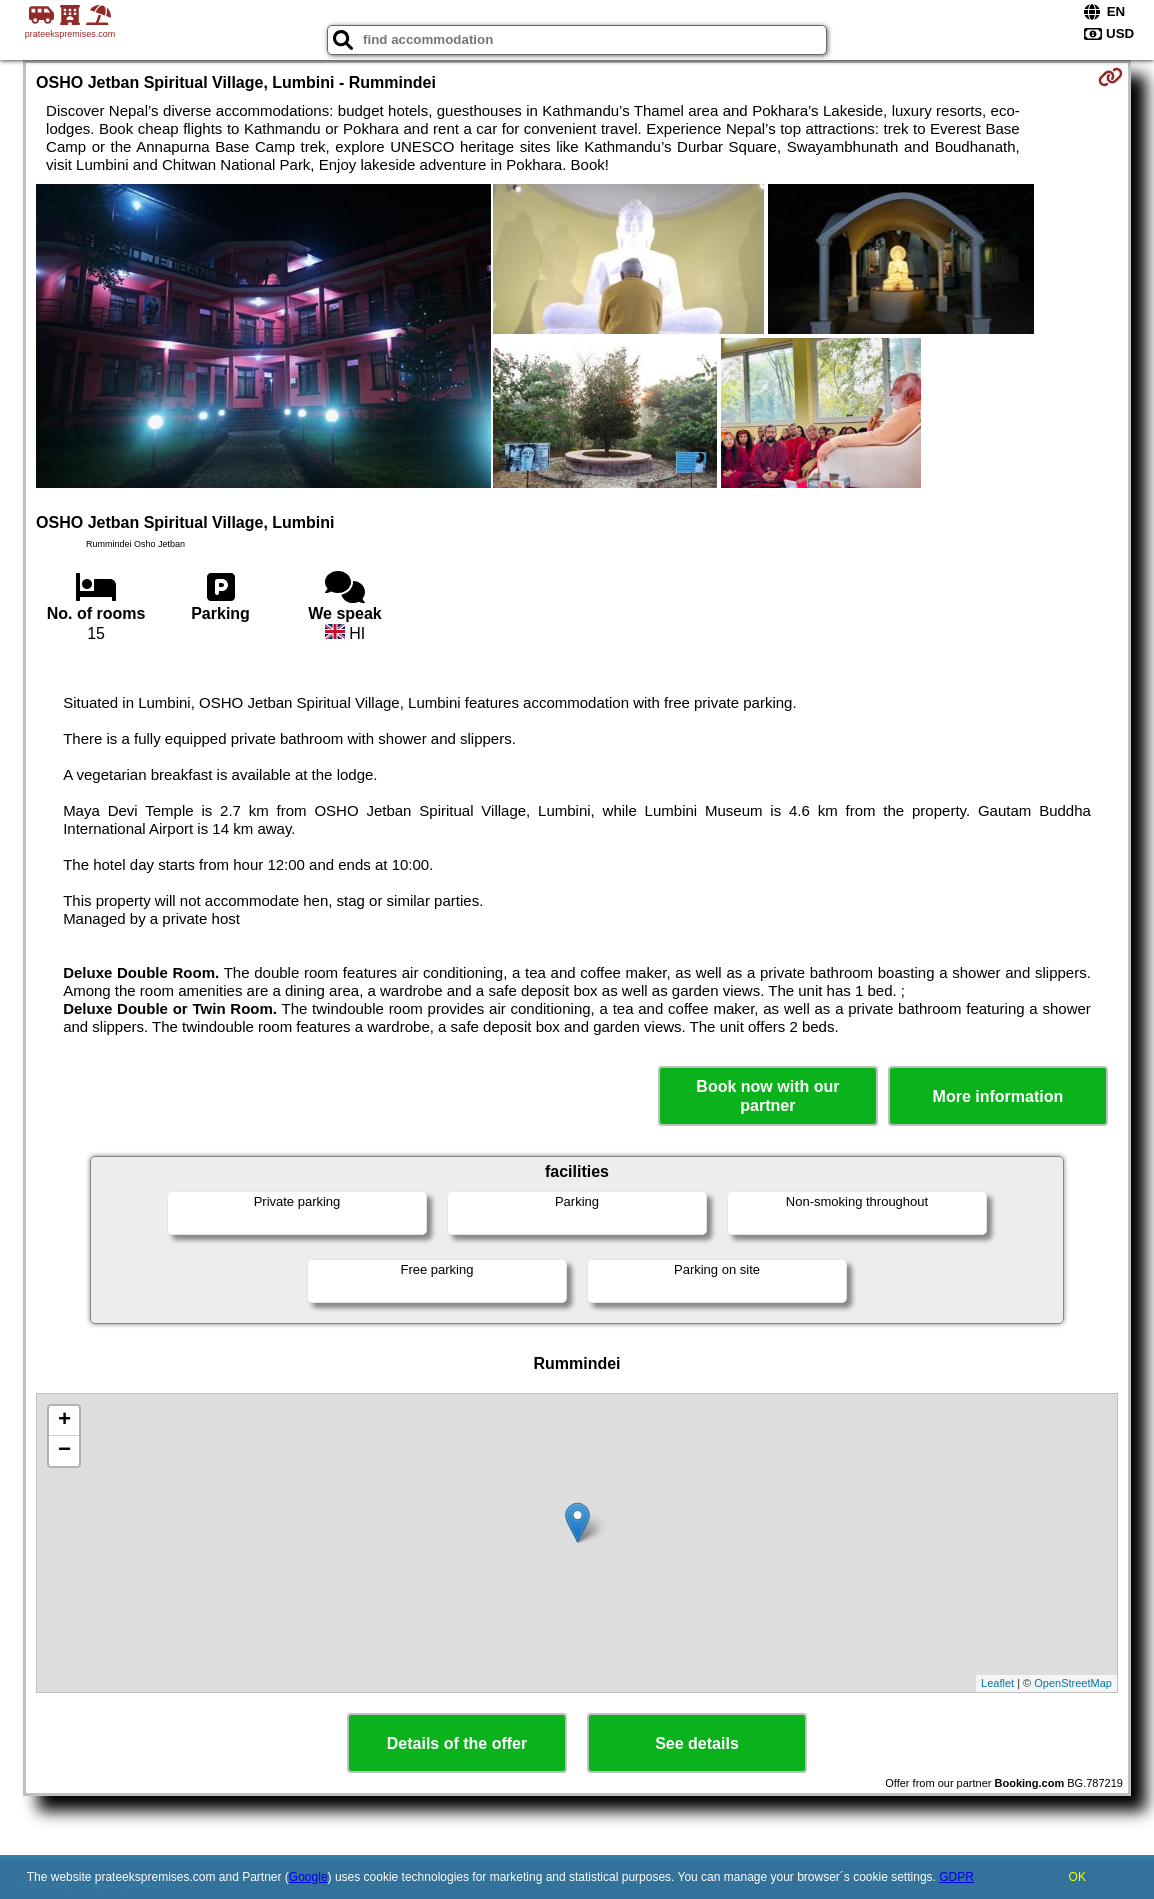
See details (697, 1743)
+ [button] (64, 1421)
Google (308, 1877)
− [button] (64, 1451)
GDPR (956, 1877)
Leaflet (997, 1683)
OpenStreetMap (1073, 1683)
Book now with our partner (767, 1096)
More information (998, 1096)
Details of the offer (457, 1743)
